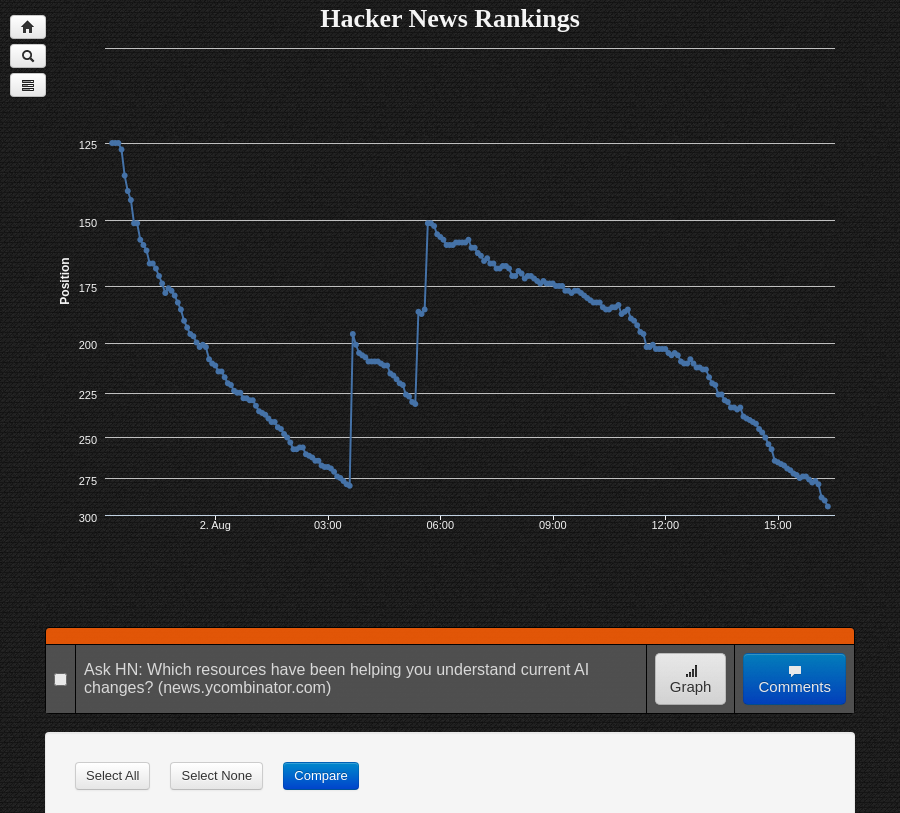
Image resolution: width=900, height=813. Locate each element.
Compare (320, 775)
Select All (112, 775)
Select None (216, 775)
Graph (691, 679)
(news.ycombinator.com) (244, 687)
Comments (794, 679)
